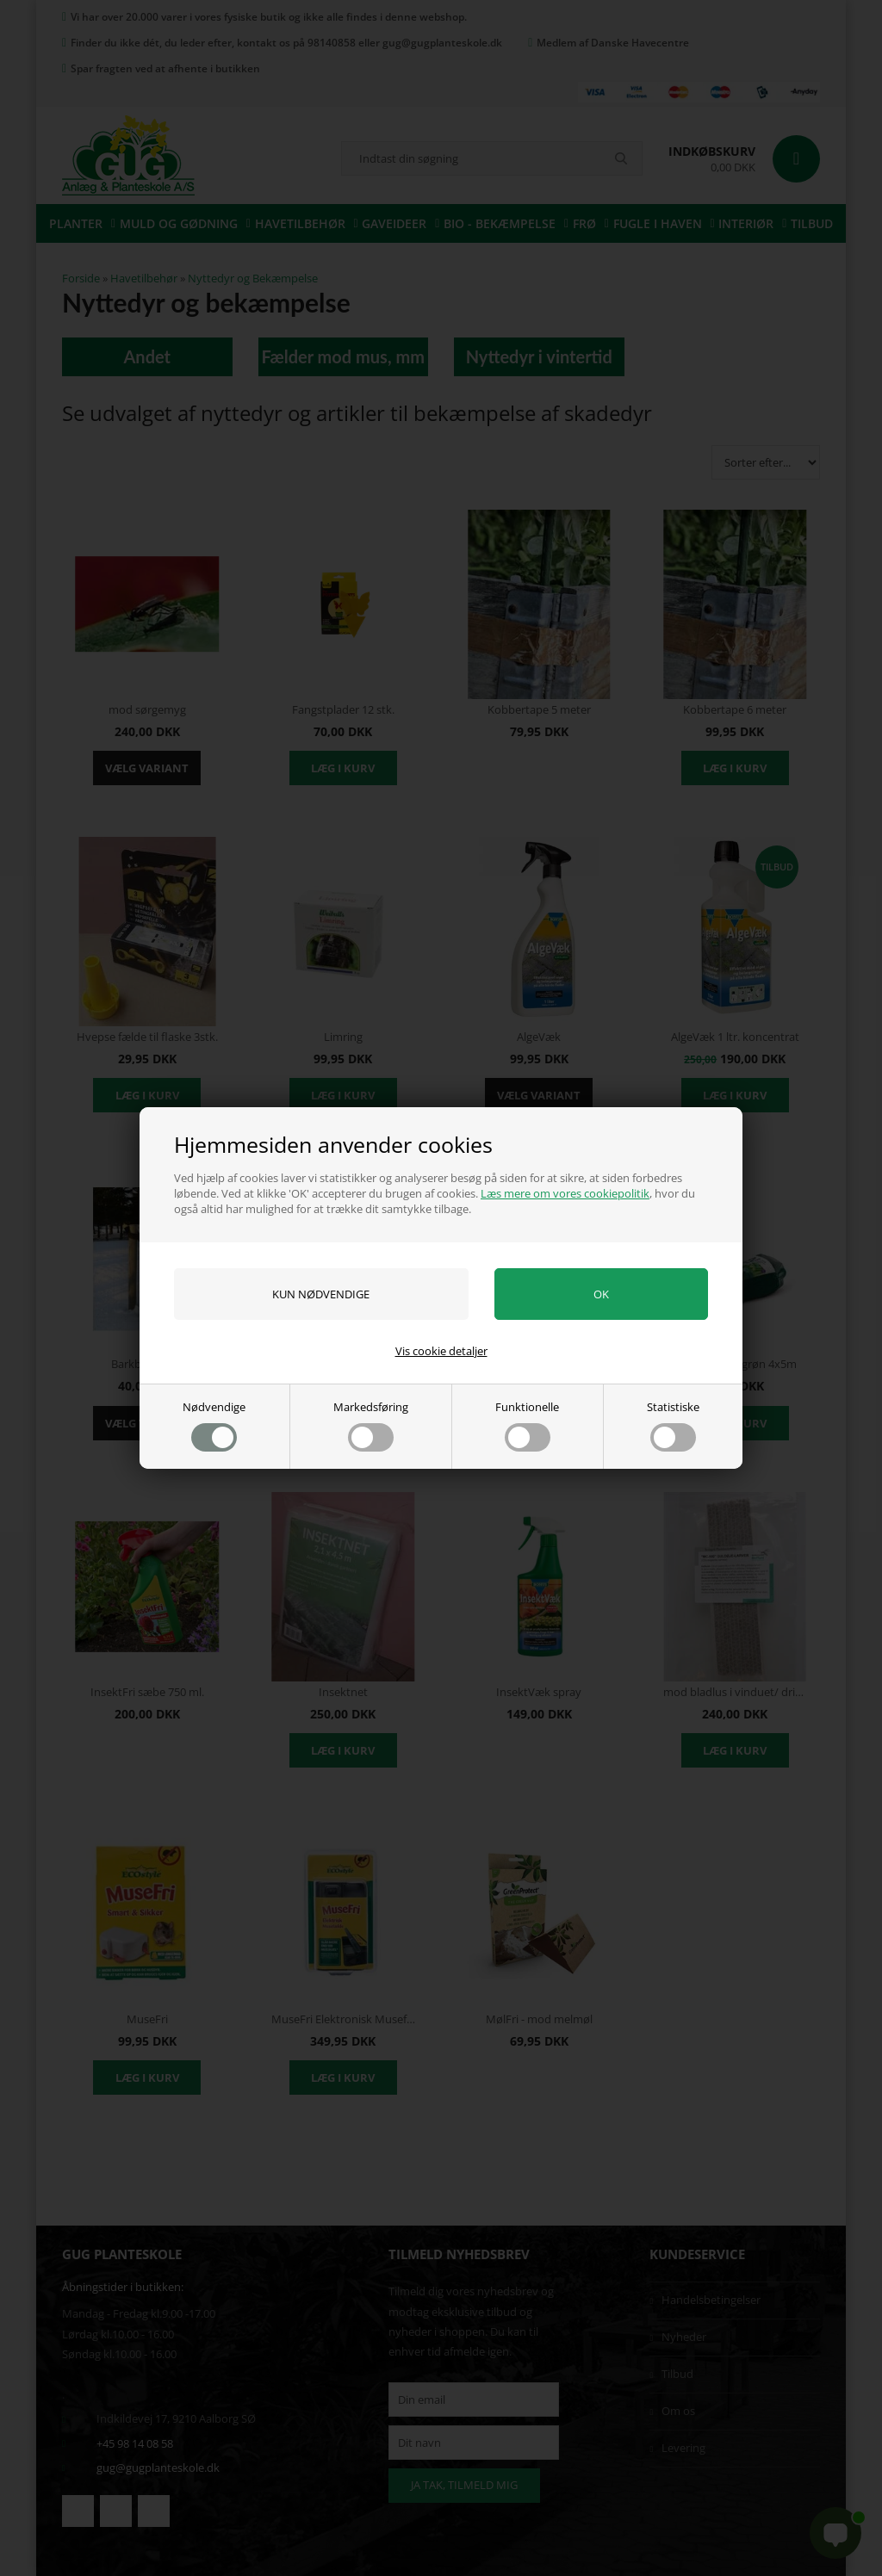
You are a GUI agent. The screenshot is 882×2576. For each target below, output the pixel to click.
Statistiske (673, 1425)
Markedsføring (370, 1425)
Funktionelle (527, 1425)
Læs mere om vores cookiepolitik (565, 1193)
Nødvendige (214, 1425)
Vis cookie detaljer (441, 1351)
